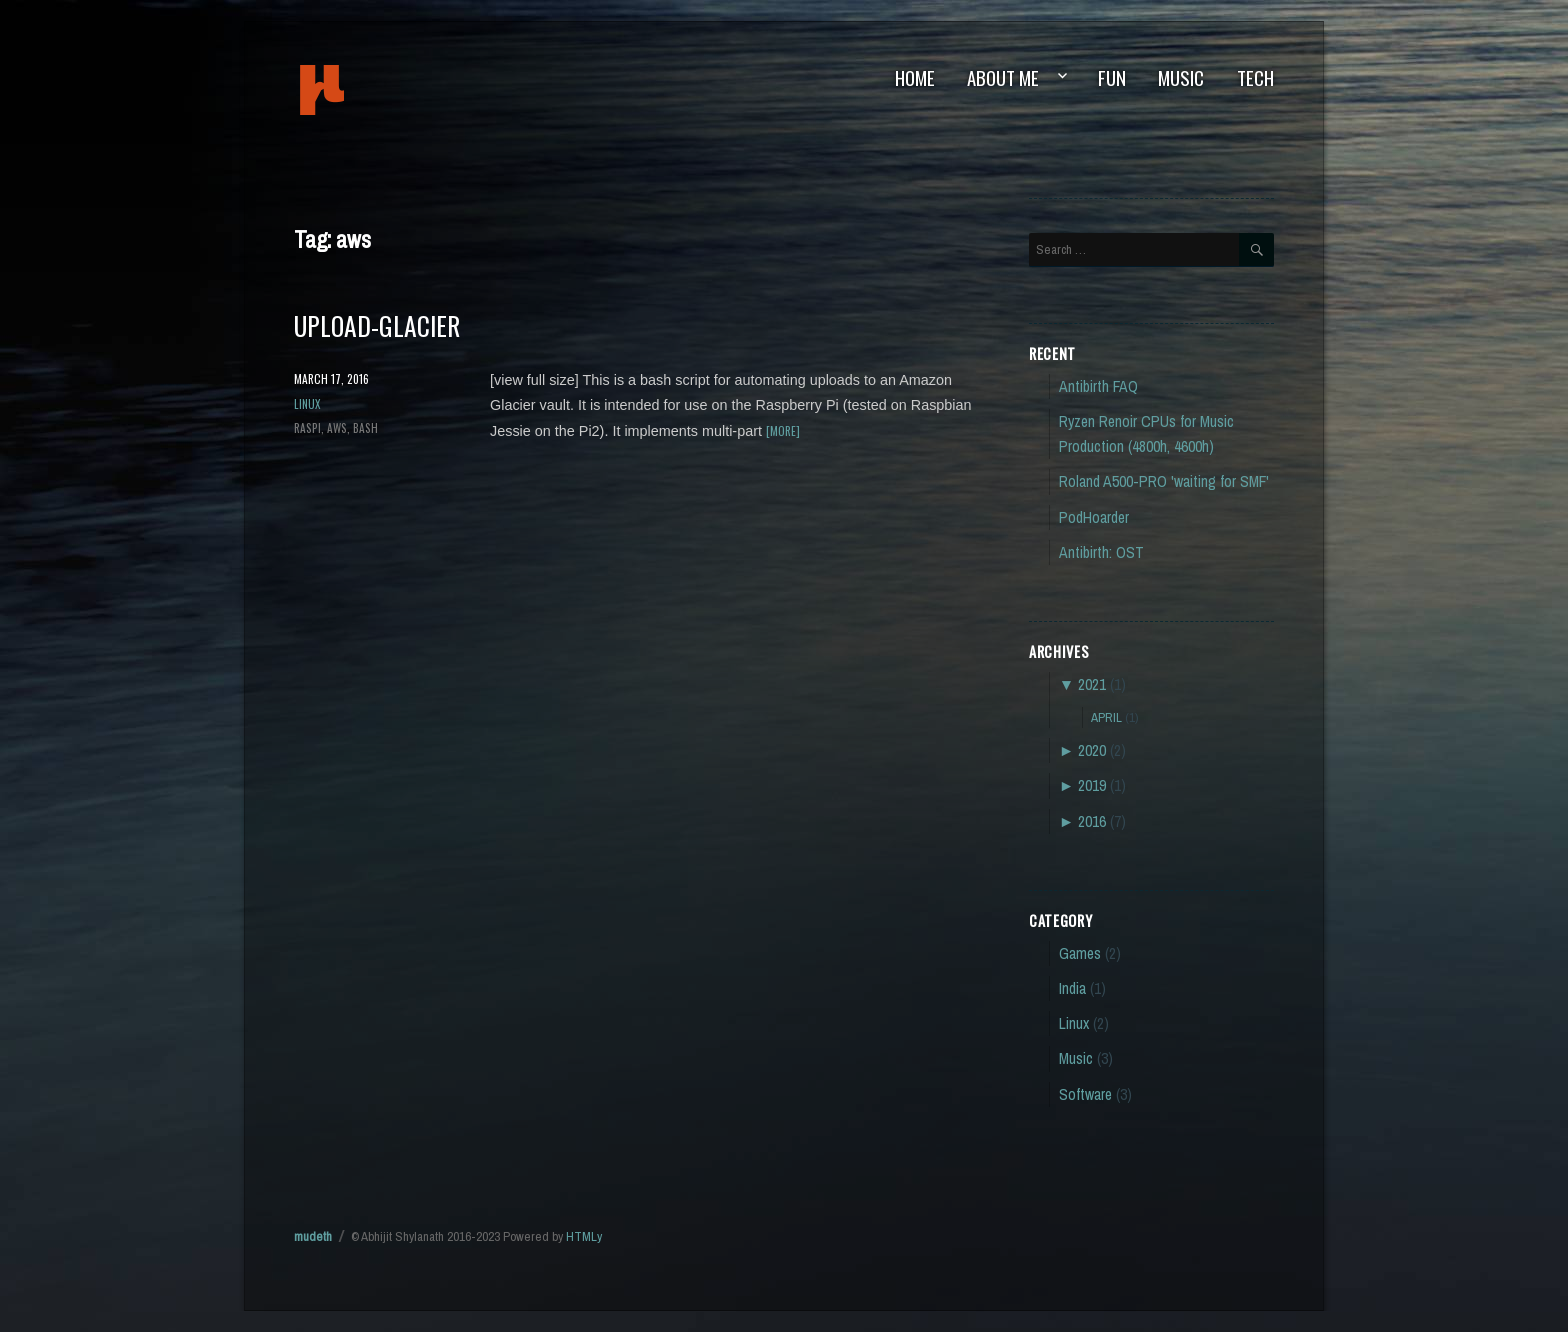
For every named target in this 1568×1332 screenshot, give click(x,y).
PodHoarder (1094, 517)
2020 (1092, 750)
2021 (1092, 684)
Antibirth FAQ (1098, 386)
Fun (1112, 77)
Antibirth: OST (1101, 552)
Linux (307, 403)
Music (1181, 77)
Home (915, 77)
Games (1080, 953)
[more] (783, 430)
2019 (1092, 785)
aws (337, 427)
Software (1085, 1094)
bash (365, 427)
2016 (1092, 821)
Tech (1255, 77)
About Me (1003, 77)
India (1072, 988)
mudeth (389, 90)
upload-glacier (377, 325)
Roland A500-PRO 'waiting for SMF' (1164, 481)
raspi (307, 427)
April (1106, 717)
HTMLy (584, 1236)
